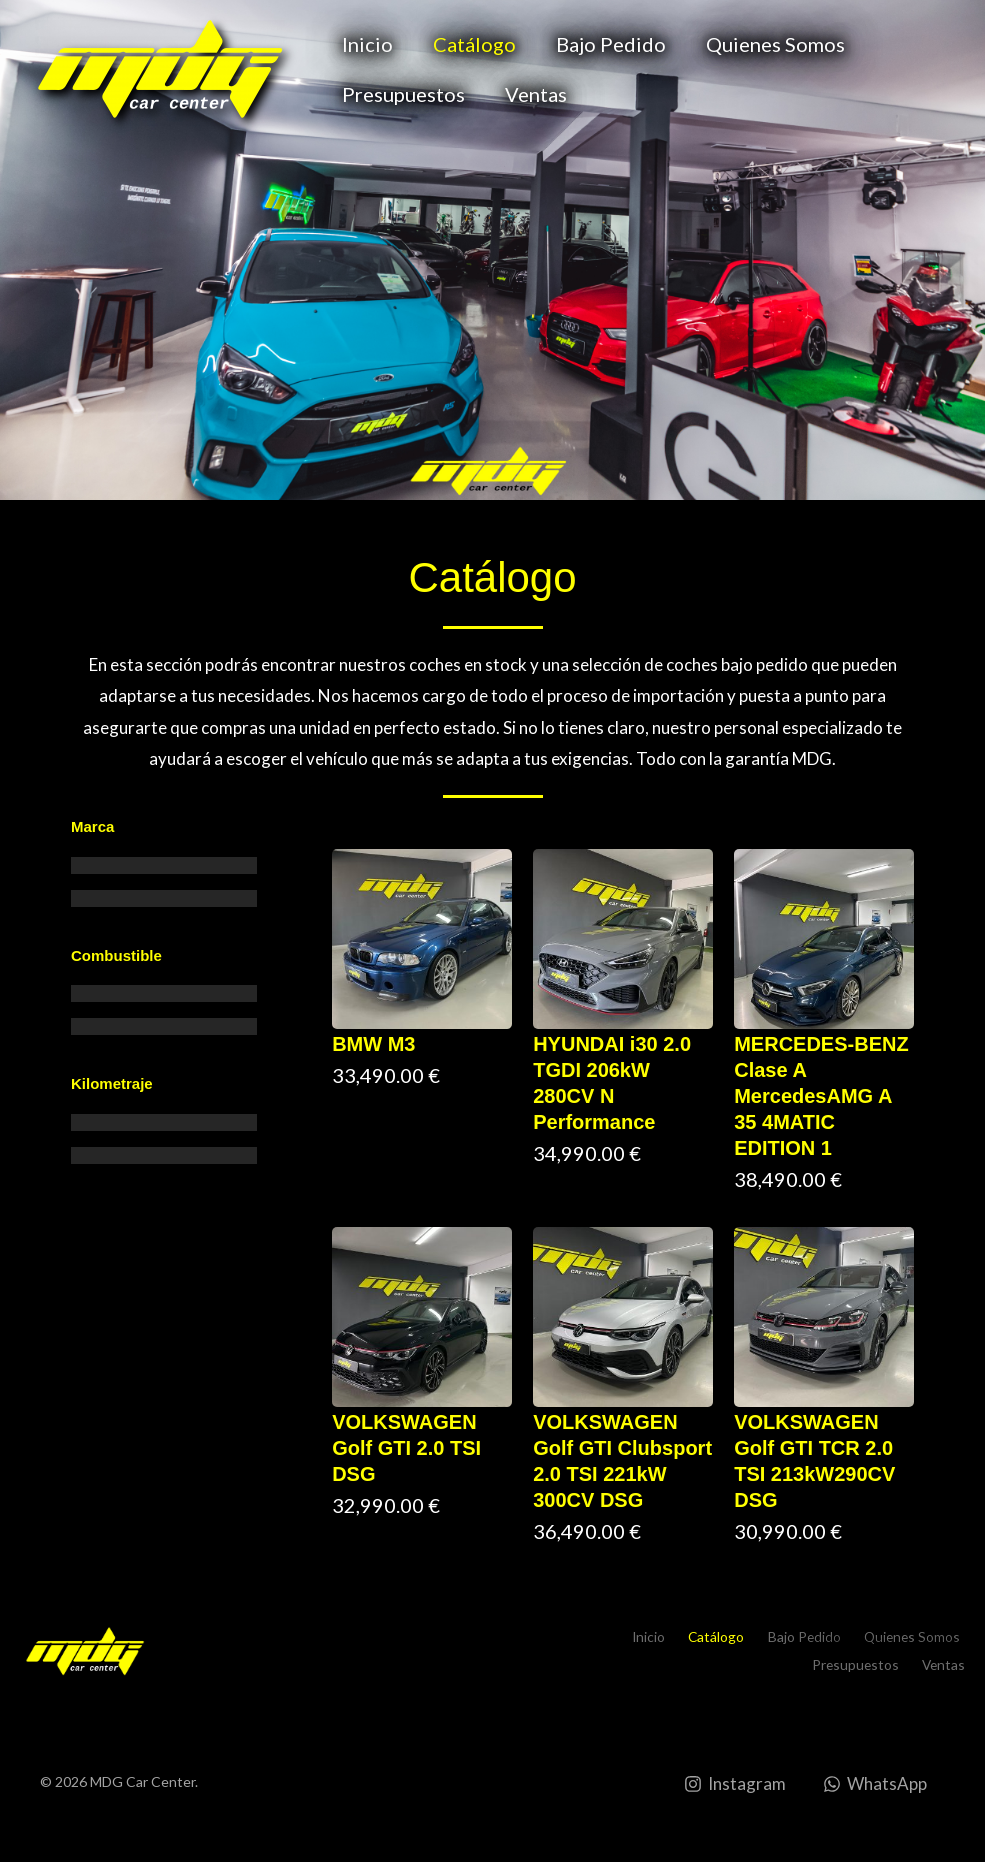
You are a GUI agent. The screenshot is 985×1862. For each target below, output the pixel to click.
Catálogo (474, 44)
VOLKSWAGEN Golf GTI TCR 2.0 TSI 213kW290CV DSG (814, 1461)
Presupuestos (403, 94)
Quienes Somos (775, 44)
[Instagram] (734, 1784)
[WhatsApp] (874, 1784)
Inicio (367, 44)
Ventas (536, 94)
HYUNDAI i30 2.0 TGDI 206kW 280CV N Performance (612, 1083)
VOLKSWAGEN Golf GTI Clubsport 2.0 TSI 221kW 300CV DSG (622, 1461)
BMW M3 (373, 1044)
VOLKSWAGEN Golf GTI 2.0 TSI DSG (406, 1448)
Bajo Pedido (611, 44)
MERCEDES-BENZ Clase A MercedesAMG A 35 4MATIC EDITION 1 (821, 1096)
